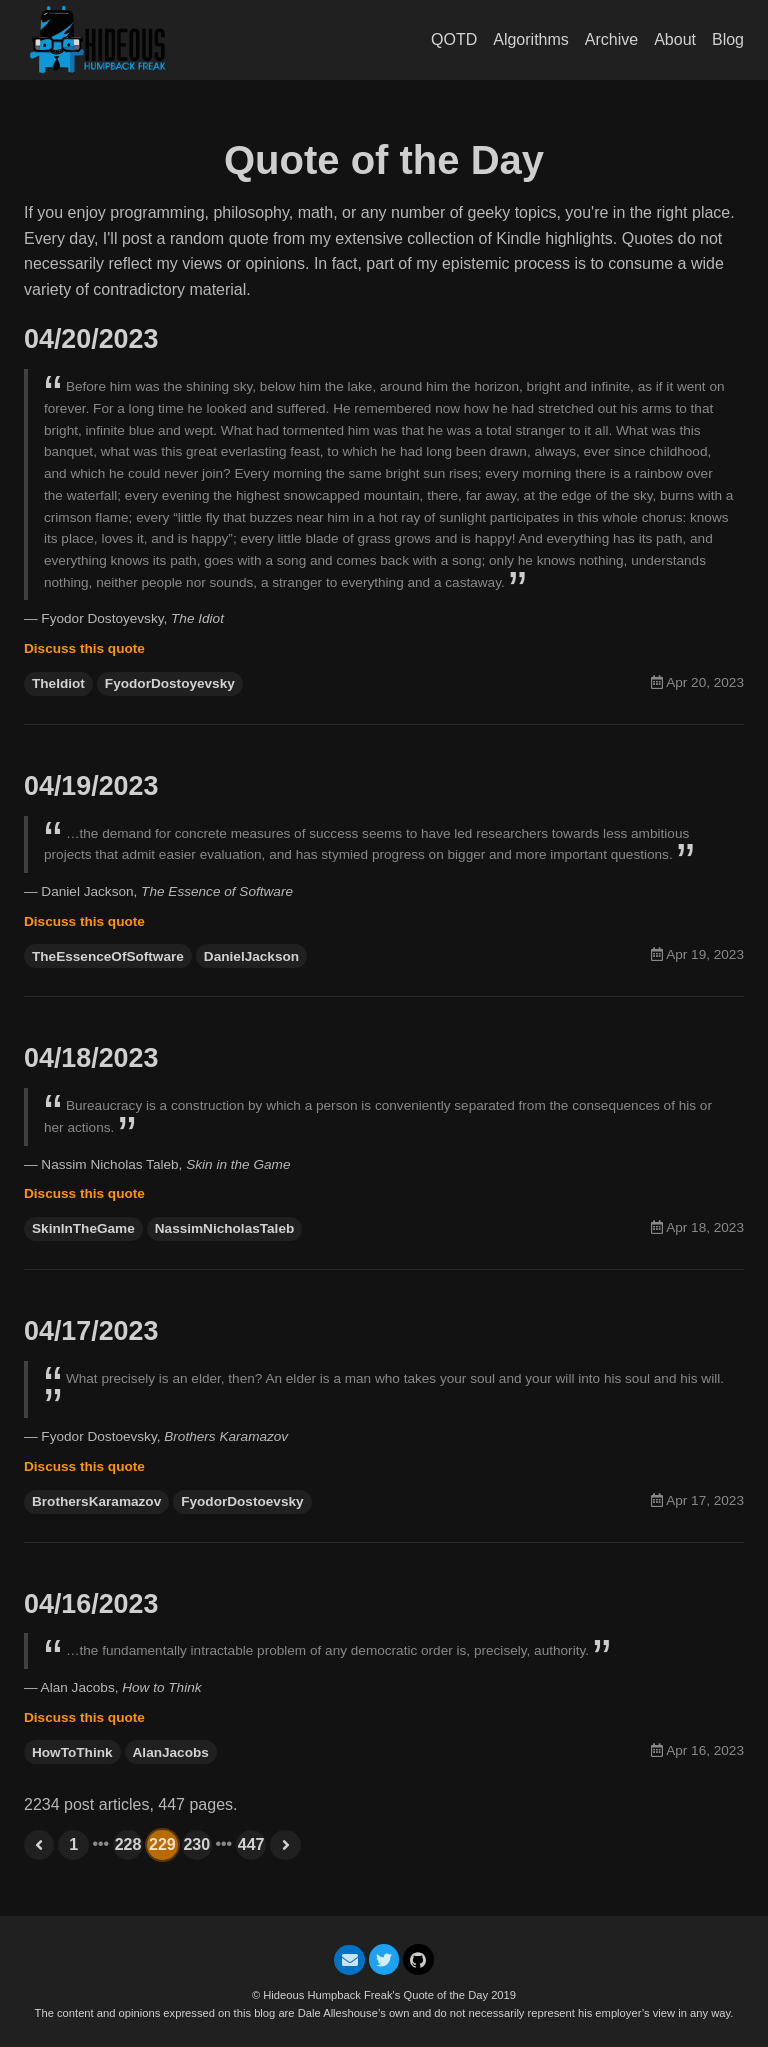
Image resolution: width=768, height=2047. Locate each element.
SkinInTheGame (83, 1245)
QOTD (454, 39)
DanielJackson (251, 967)
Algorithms (531, 39)
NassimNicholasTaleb (225, 1245)
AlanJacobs (171, 1780)
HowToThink (72, 1780)
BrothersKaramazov (96, 1523)
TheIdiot (58, 689)
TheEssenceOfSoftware (108, 967)
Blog (728, 39)
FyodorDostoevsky (242, 1523)
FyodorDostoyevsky (170, 689)
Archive (611, 39)
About (675, 39)
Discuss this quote (84, 654)
